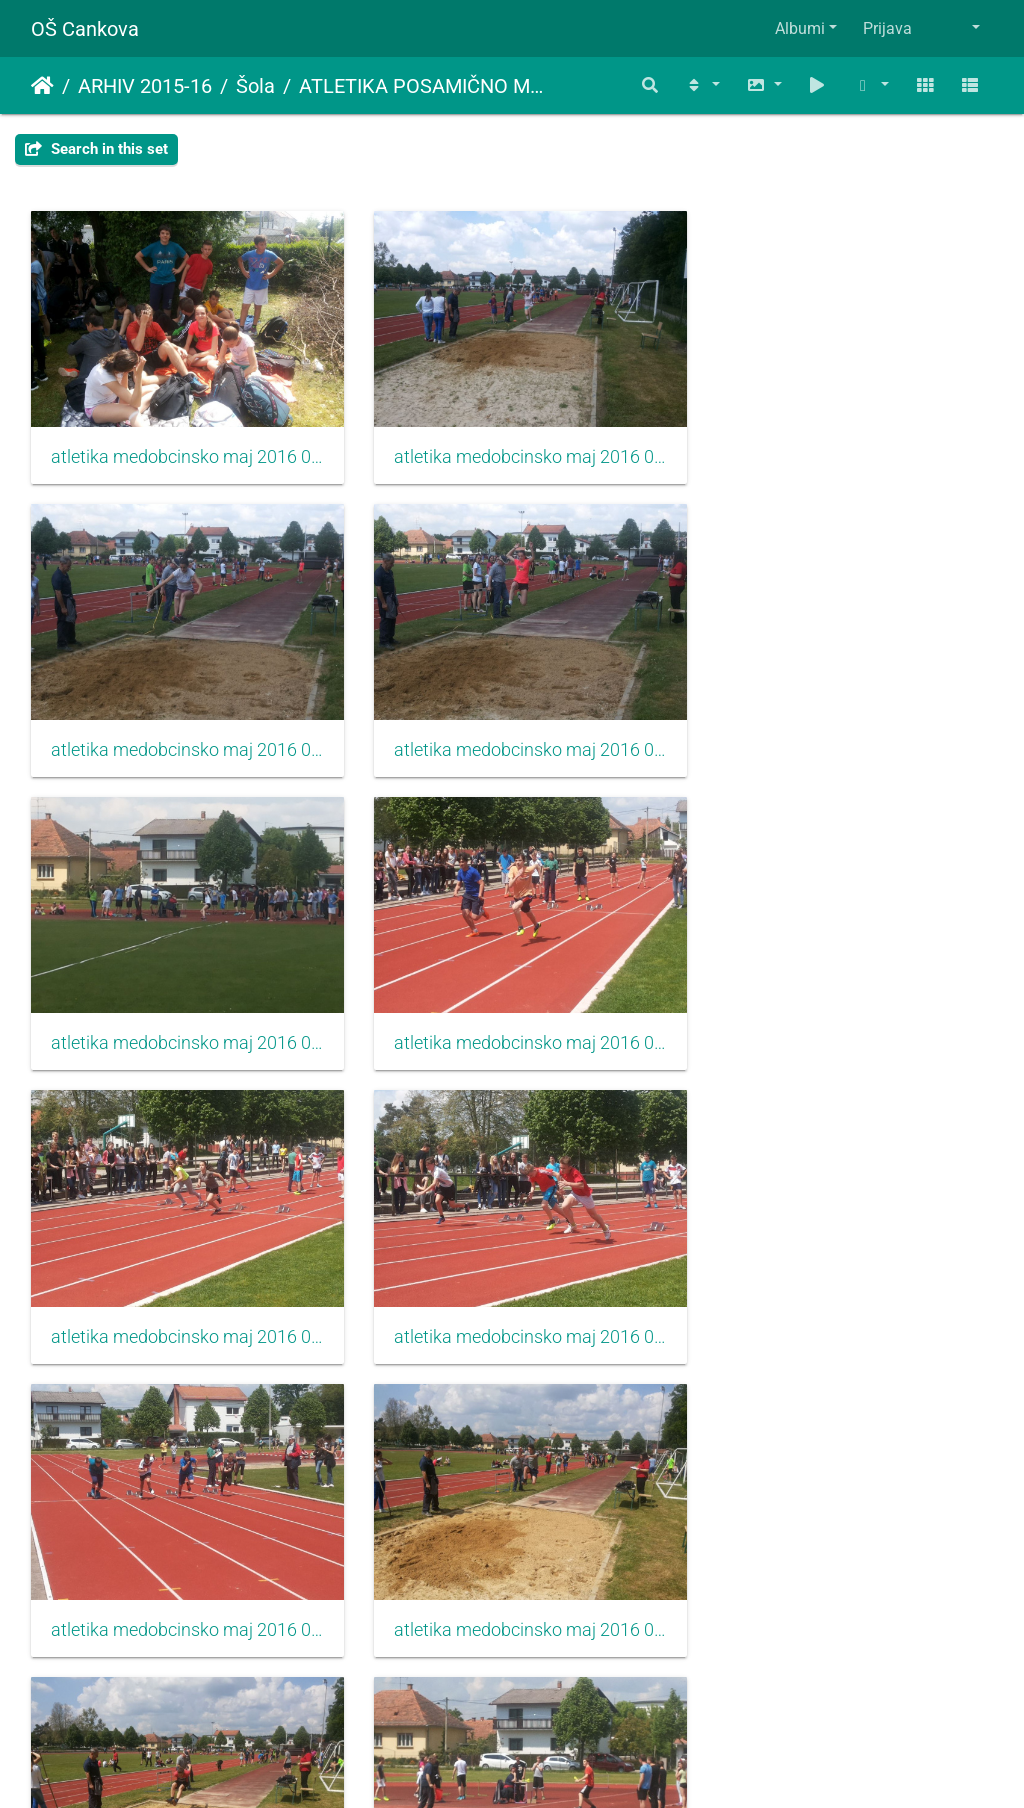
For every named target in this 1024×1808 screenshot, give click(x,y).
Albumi (800, 28)
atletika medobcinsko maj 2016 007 (181, 1017)
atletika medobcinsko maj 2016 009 (842, 1017)
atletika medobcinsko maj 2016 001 (181, 448)
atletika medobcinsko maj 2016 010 (181, 1302)
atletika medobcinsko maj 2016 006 (842, 733)
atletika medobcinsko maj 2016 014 (512, 1587)
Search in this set (96, 149)
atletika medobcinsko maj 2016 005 (512, 733)
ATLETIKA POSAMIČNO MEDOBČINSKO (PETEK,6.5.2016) (422, 86)
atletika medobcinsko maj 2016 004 (181, 733)
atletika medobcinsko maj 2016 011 (512, 1302)
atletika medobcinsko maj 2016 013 (181, 1587)
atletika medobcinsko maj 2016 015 (842, 1587)
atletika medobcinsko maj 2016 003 (842, 448)
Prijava (887, 28)
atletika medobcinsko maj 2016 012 (842, 1302)
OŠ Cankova (85, 29)
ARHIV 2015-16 (145, 86)
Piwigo (552, 1765)
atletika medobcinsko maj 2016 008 (512, 1017)
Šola (255, 86)
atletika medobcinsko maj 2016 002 (512, 448)
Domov (42, 86)
